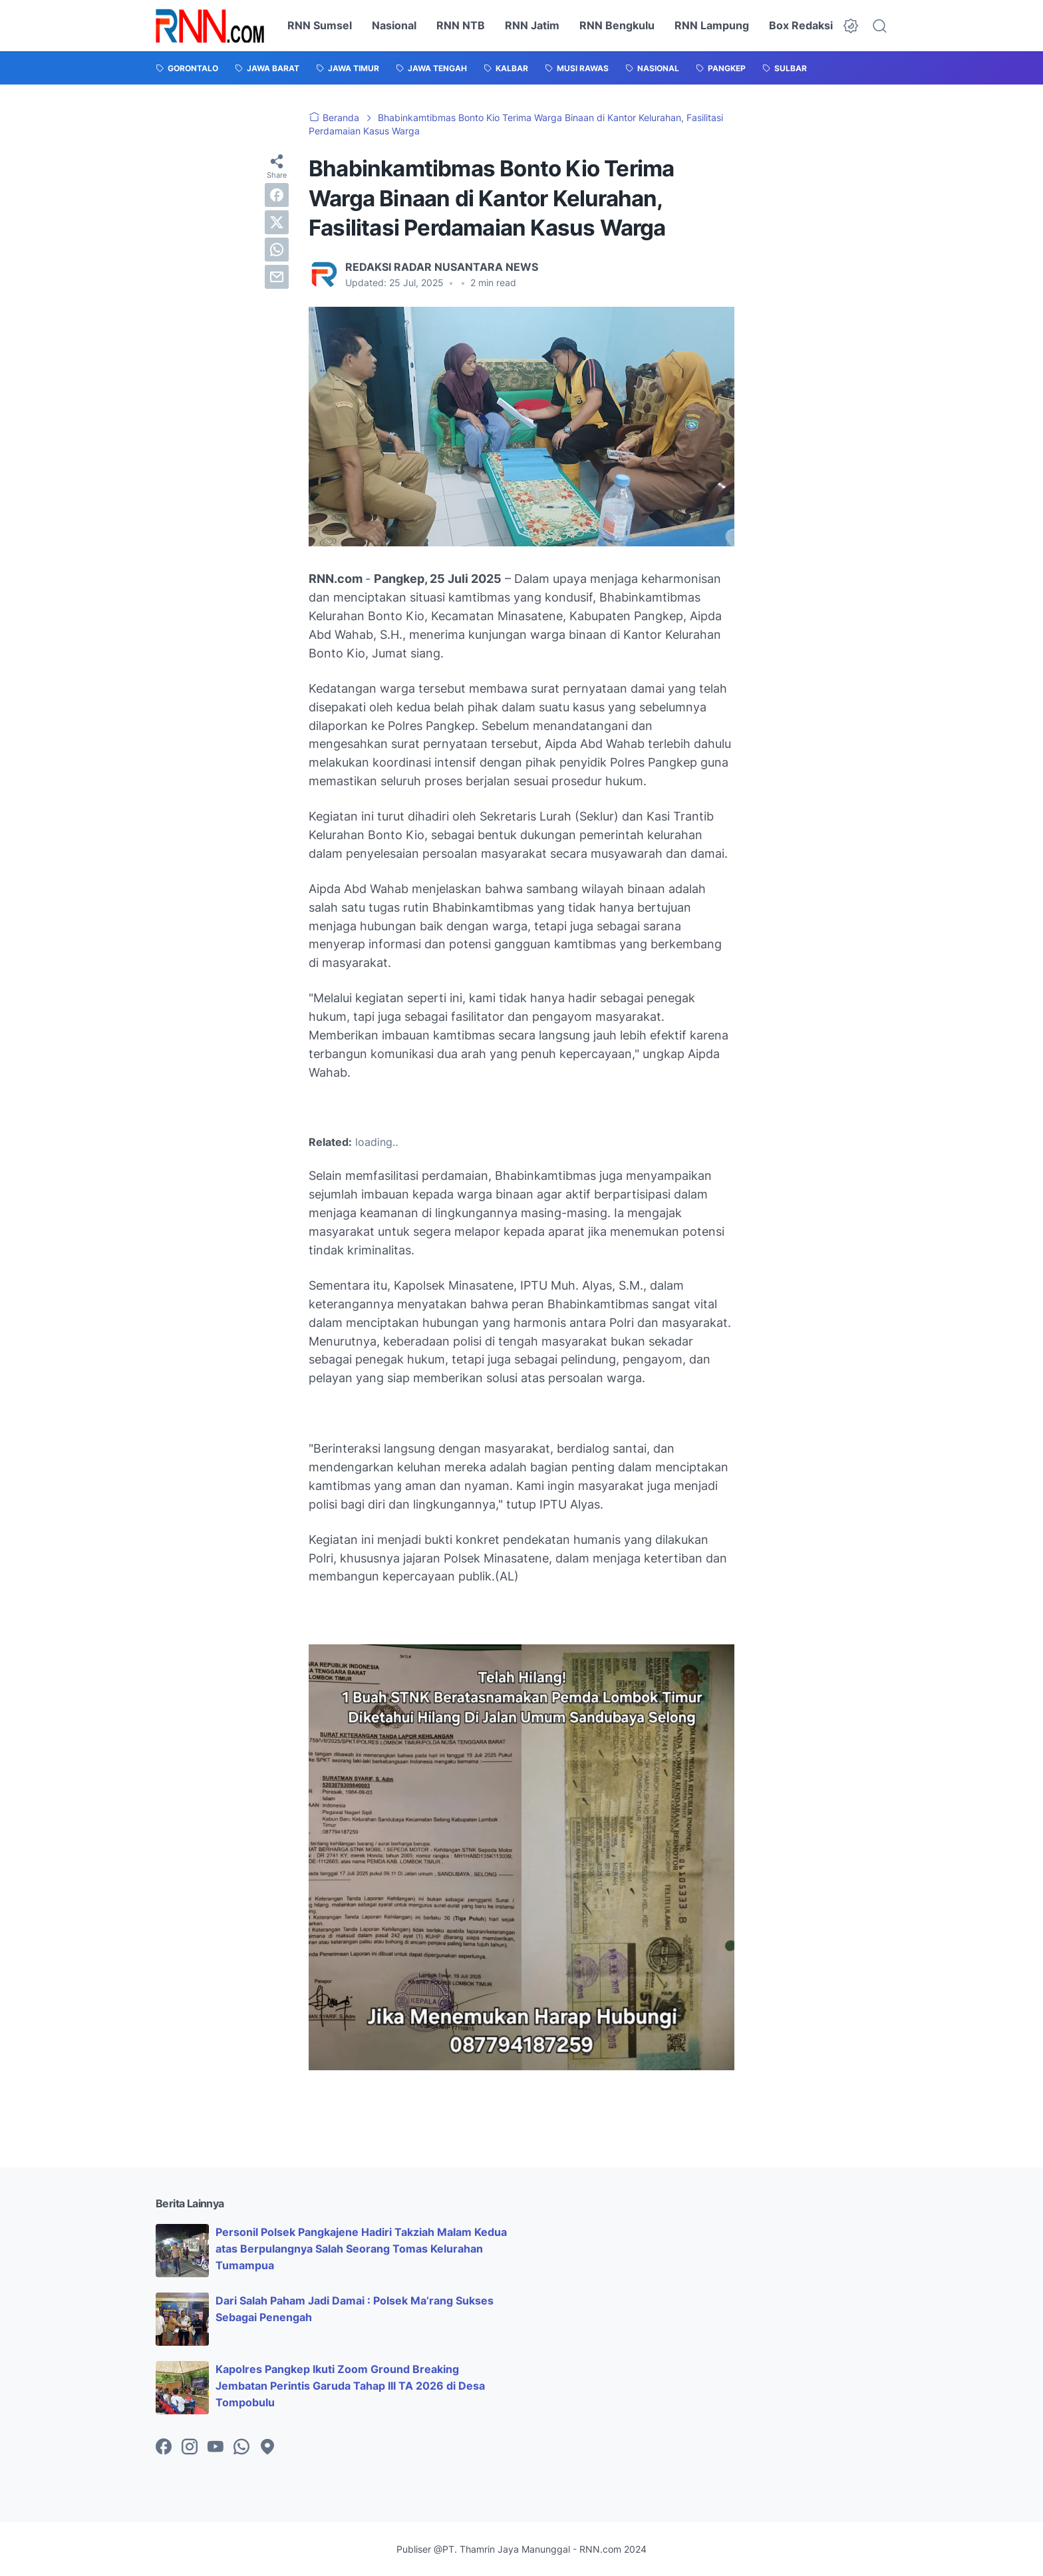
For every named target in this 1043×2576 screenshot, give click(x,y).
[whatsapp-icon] (241, 2447)
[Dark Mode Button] (851, 26)
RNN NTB (460, 25)
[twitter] (277, 222)
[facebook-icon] (164, 2447)
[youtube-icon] (216, 2447)
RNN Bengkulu (617, 25)
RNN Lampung (711, 25)
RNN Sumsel (319, 25)
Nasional (394, 25)
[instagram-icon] (190, 2447)
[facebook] (277, 195)
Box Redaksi (801, 25)
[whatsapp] (277, 250)
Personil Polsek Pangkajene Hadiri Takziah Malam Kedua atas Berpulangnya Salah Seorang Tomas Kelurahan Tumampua (361, 2248)
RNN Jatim (532, 25)
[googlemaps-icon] (267, 2447)
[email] (277, 277)
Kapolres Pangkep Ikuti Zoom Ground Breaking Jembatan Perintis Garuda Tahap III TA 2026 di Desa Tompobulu (350, 2385)
